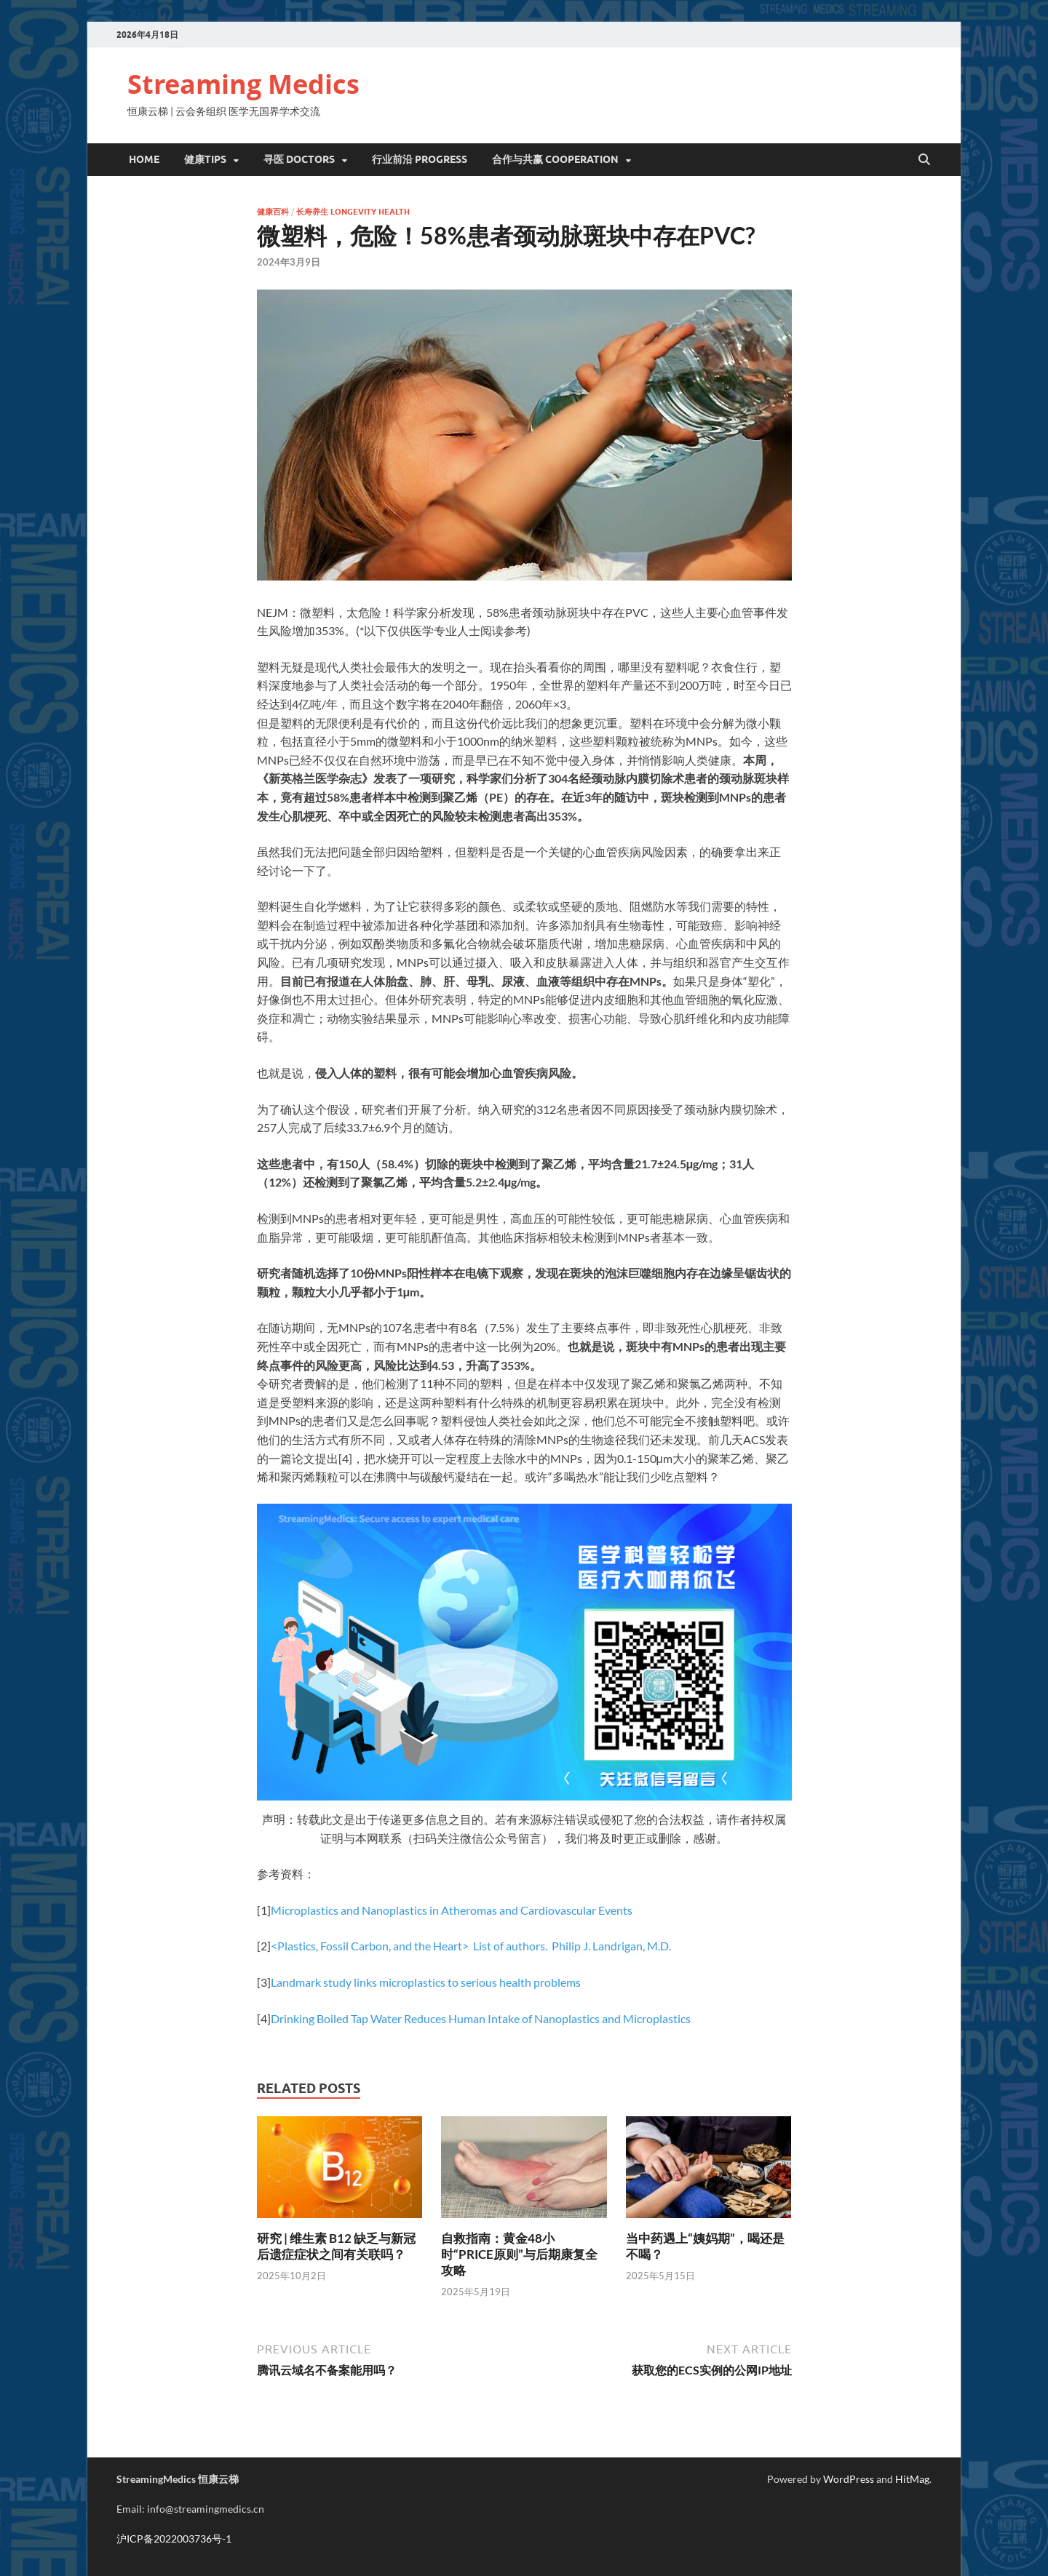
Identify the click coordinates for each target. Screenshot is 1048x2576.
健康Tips (205, 159)
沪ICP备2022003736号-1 (173, 2538)
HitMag (912, 2479)
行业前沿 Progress (419, 159)
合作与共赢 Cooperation (555, 159)
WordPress (848, 2479)
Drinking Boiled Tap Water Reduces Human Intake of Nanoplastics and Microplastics (481, 2018)
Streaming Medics (243, 84)
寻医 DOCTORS (299, 159)
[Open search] (924, 160)
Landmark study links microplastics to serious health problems (426, 1982)
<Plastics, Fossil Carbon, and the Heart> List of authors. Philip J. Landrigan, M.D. (471, 1946)
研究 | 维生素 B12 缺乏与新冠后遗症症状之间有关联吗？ (336, 2246)
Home (144, 159)
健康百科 (273, 212)
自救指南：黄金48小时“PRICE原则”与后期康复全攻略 (519, 2254)
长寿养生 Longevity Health (353, 212)
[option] (524, 1675)
